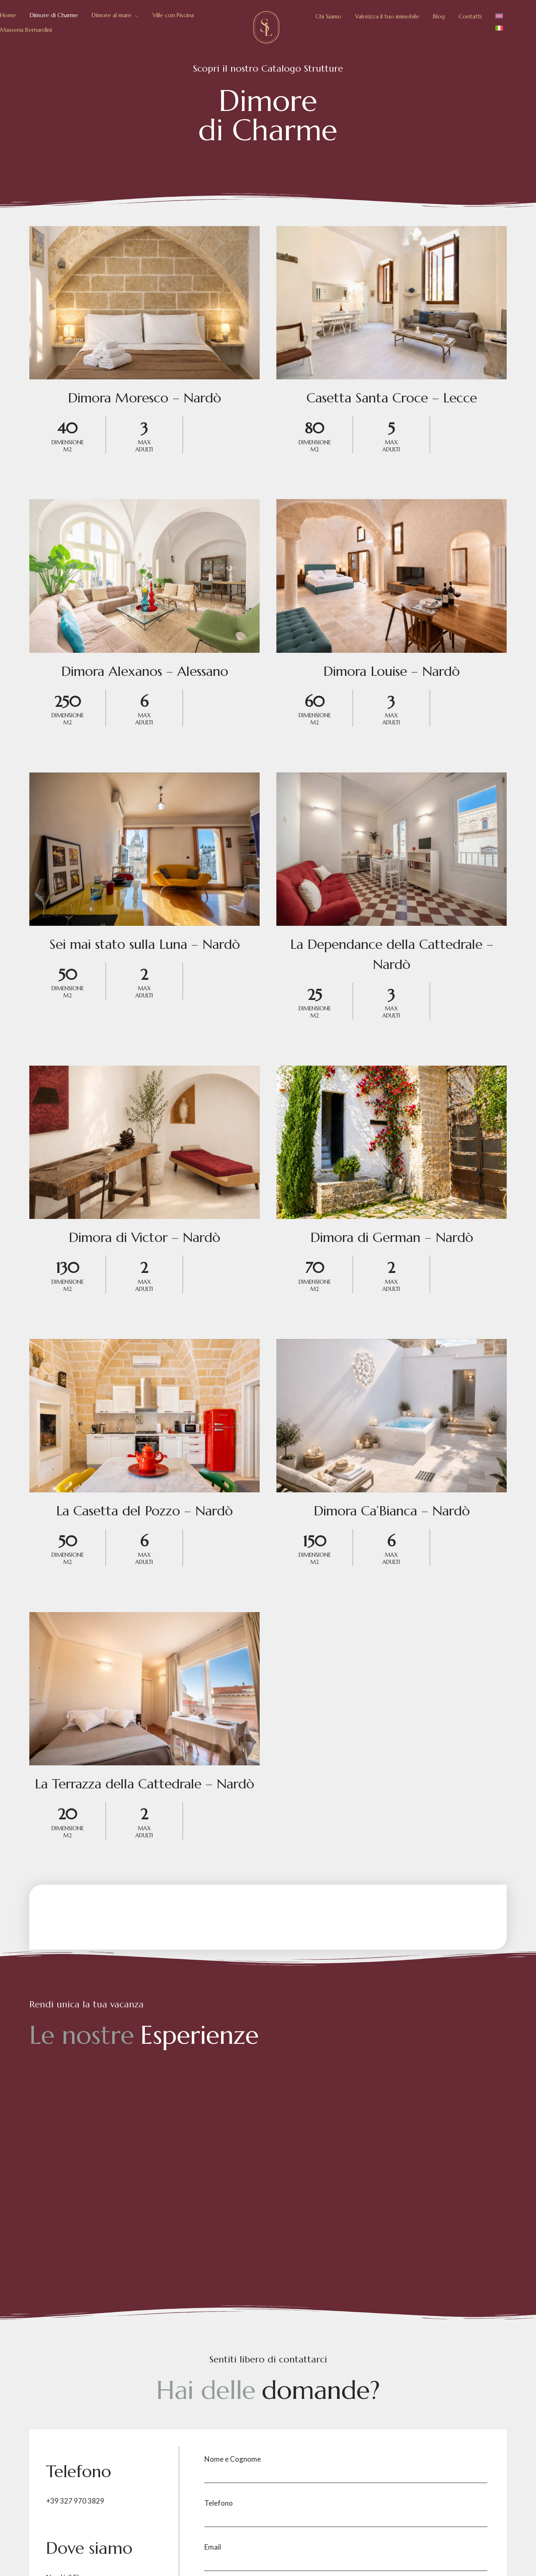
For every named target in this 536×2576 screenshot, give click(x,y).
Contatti (470, 16)
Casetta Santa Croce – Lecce (392, 397)
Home (8, 15)
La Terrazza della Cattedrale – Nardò (144, 1783)
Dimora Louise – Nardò (391, 671)
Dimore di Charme (54, 15)
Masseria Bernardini (26, 29)
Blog (439, 16)
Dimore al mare (111, 15)
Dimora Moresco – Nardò (144, 397)
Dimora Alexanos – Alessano (144, 671)
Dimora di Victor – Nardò (144, 1237)
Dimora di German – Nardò (391, 1237)
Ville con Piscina (173, 15)
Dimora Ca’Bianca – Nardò (392, 1510)
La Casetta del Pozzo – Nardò (144, 1510)
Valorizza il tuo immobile (387, 16)
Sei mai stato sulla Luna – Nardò (144, 944)
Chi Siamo (328, 16)
